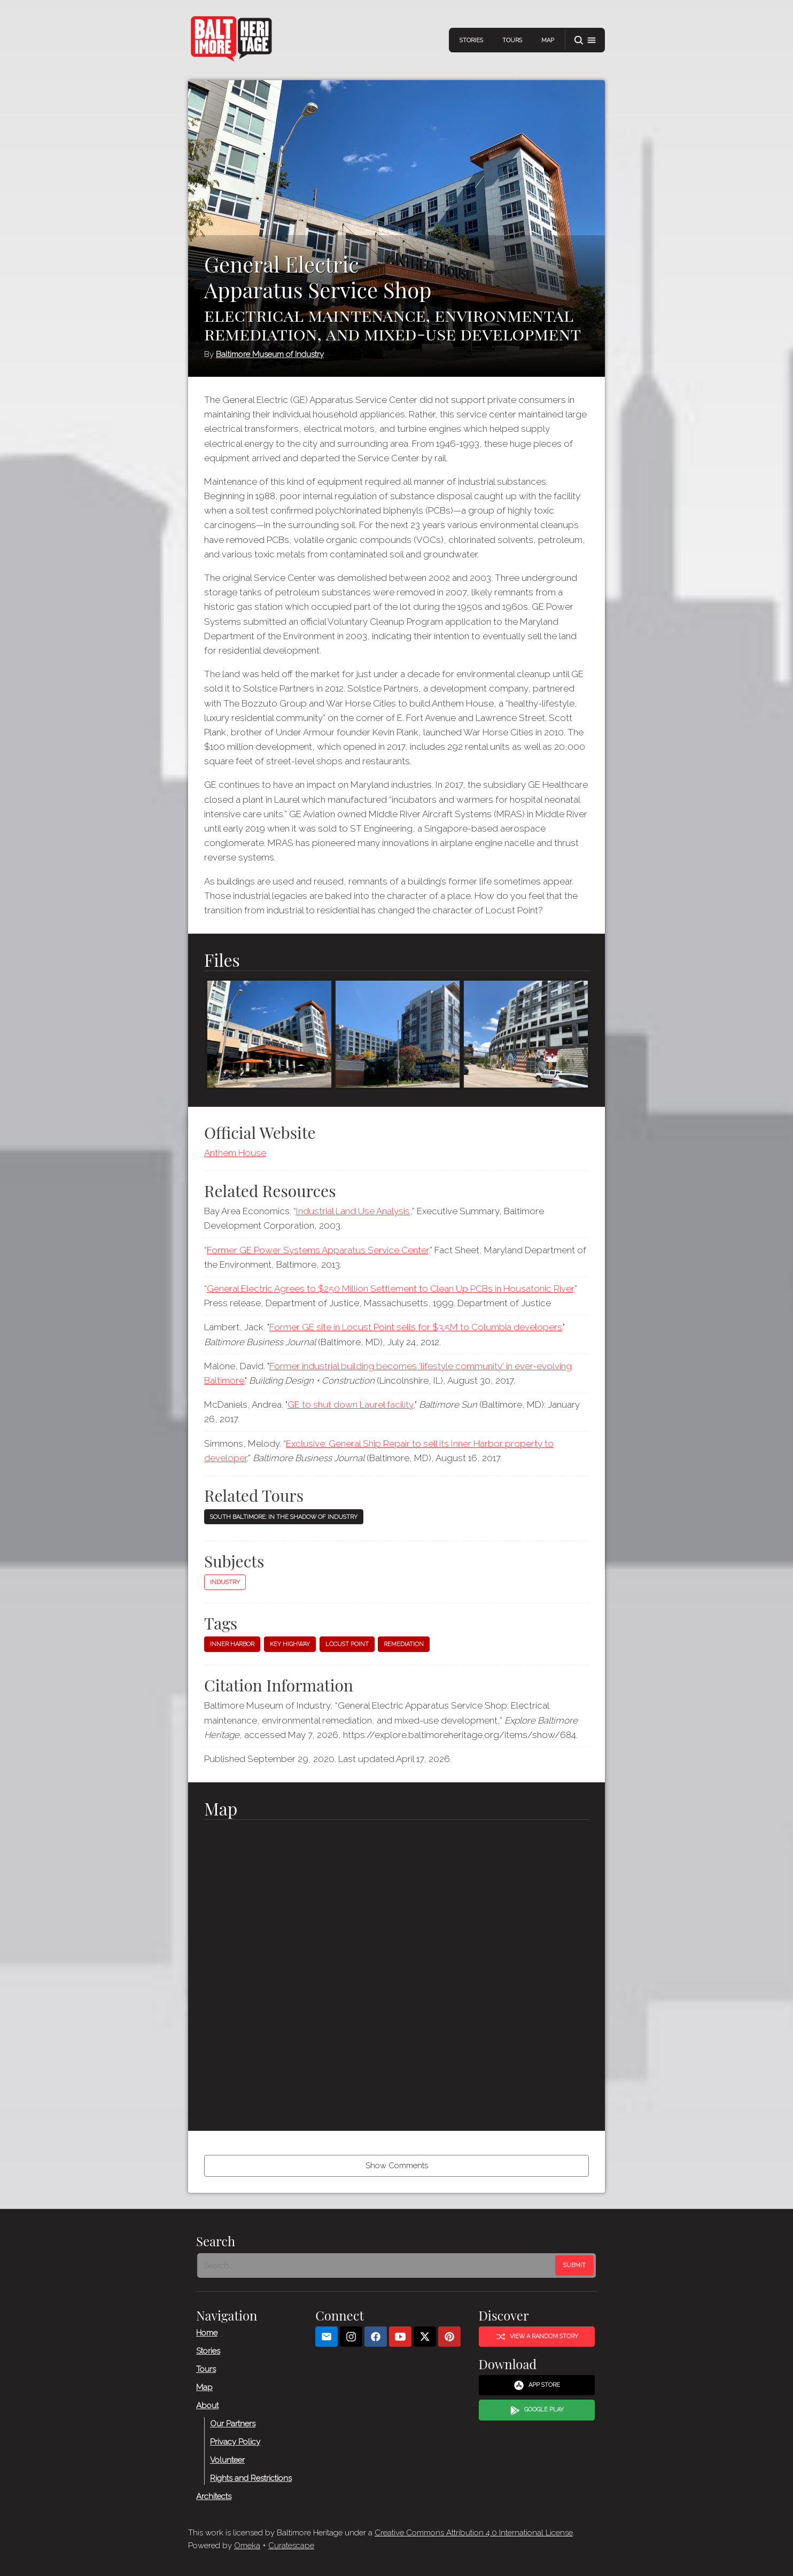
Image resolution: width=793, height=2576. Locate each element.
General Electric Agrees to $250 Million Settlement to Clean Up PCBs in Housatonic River (390, 1288)
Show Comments (397, 2165)
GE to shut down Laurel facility (350, 1404)
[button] (585, 40)
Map (547, 40)
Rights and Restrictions (251, 2477)
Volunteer (227, 2459)
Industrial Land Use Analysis (353, 1211)
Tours (512, 40)
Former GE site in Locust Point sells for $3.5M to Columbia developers (415, 1327)
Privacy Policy (235, 2441)
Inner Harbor (232, 1644)
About (207, 2405)
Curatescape (291, 2545)
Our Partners (232, 2423)
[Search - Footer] (377, 2265)
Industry (225, 1582)
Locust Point (347, 1644)
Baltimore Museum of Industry (270, 354)
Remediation (404, 1644)
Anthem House (235, 1152)
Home (206, 2332)
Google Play (537, 2409)
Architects (213, 2496)
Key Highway (290, 1644)
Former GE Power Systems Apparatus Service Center (318, 1250)
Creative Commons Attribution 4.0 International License (474, 2533)
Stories (471, 40)
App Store (537, 2385)
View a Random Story (537, 2336)
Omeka (247, 2545)
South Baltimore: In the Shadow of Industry (283, 1517)
